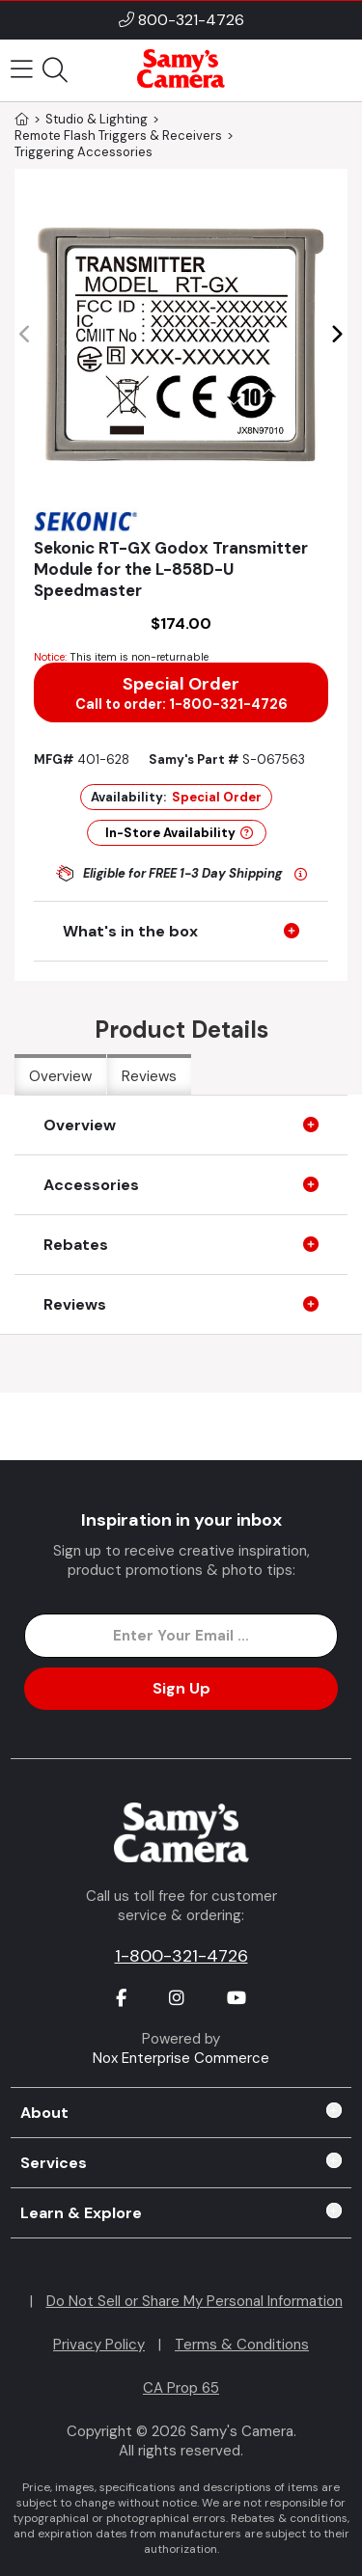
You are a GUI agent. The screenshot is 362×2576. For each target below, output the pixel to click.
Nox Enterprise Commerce (181, 2058)
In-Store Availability (179, 833)
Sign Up (181, 1688)
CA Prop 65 (181, 2388)
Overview (60, 1076)
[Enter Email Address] (180, 1635)
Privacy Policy (99, 2344)
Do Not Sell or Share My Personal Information (194, 2301)
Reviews (149, 1076)
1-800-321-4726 (181, 1955)
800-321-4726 (191, 20)
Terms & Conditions (242, 2344)
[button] (336, 334)
